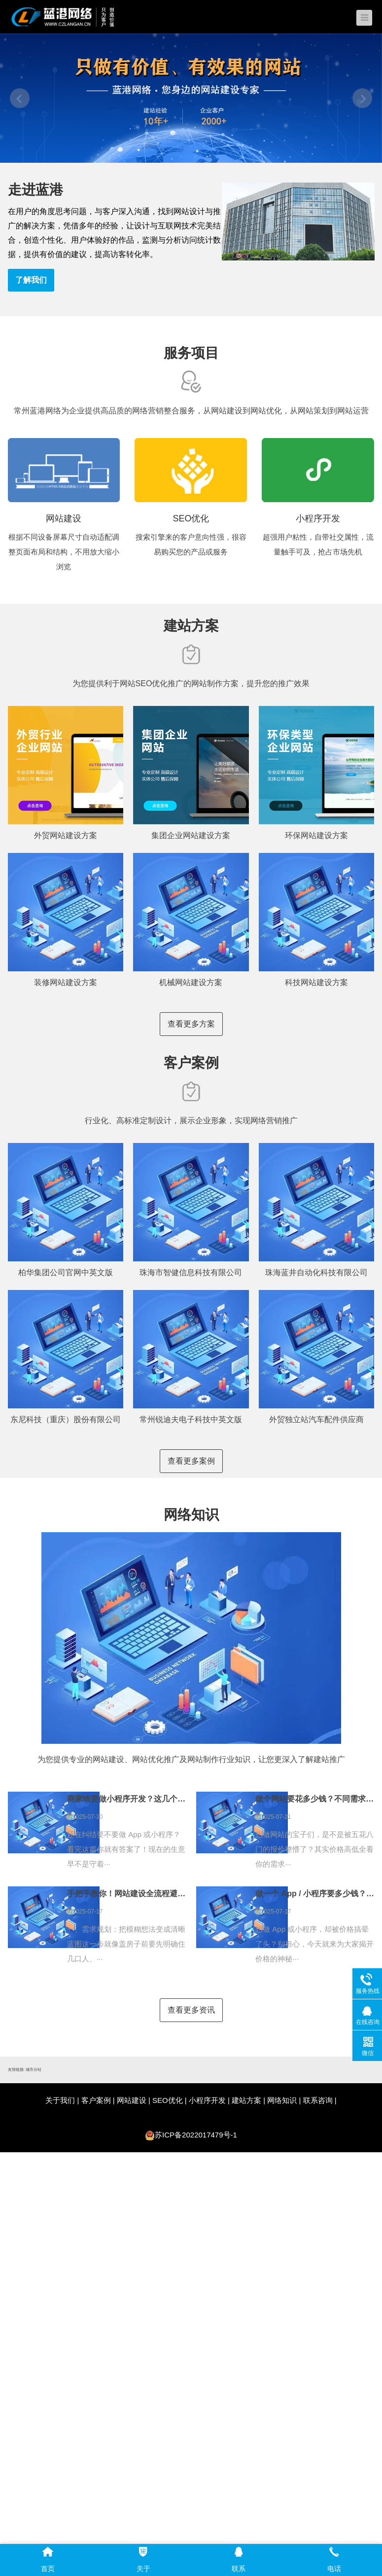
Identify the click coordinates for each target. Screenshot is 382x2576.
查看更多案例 (191, 1461)
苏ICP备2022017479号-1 (196, 2135)
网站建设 (131, 2100)
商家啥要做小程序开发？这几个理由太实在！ (126, 1799)
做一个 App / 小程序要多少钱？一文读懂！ (314, 1893)
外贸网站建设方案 (65, 835)
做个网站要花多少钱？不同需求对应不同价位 (314, 1799)
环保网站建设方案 (316, 835)
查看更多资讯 (191, 2010)
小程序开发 (207, 2100)
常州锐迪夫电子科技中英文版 (190, 1419)
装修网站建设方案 (65, 982)
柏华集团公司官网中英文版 (65, 1272)
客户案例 (96, 2100)
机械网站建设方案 (190, 982)
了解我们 (31, 280)
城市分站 (33, 2069)
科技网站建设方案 (316, 982)
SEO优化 (167, 2100)
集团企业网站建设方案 (190, 835)
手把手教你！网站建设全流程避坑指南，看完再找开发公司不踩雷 (126, 1893)
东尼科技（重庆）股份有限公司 (65, 1419)
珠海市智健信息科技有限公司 (190, 1272)
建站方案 (246, 2100)
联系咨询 (318, 2100)
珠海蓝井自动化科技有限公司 (316, 1272)
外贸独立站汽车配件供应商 (316, 1419)
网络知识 (282, 2100)
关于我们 (60, 2100)
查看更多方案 (191, 1024)
